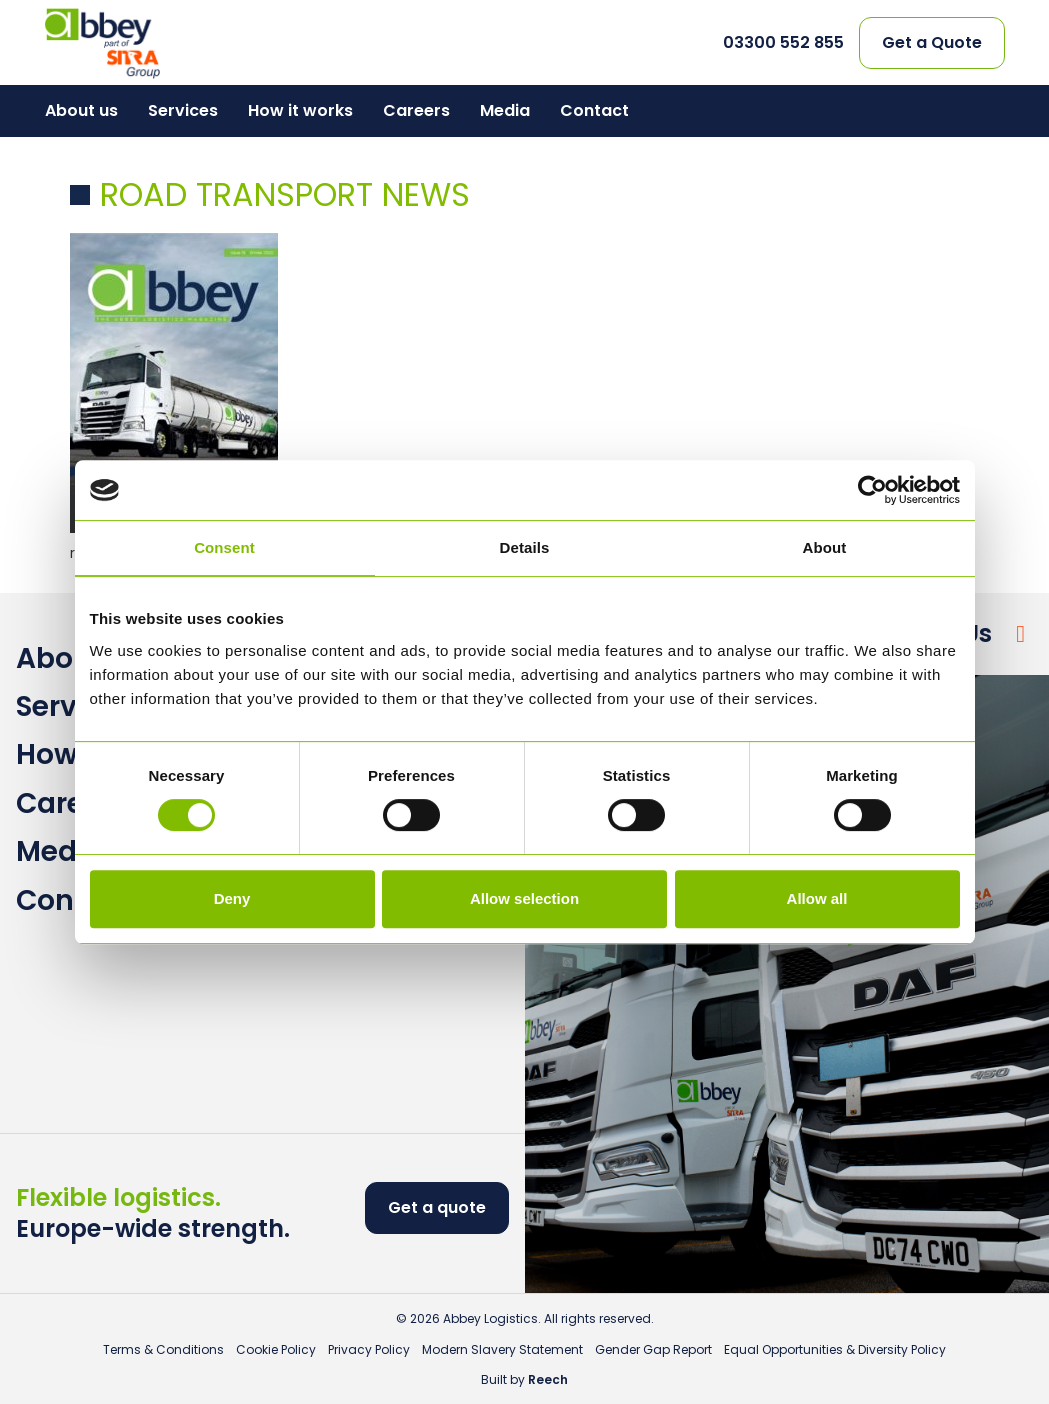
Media (505, 110)
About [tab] (825, 547)
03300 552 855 (783, 43)
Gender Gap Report (653, 1349)
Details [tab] (525, 547)
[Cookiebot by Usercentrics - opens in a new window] (872, 490)
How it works (300, 110)
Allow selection (524, 898)
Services (183, 110)
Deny (232, 898)
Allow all (817, 898)
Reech (548, 1379)
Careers (416, 110)
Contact (594, 110)
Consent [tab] (224, 547)
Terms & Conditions (163, 1349)
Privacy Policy (369, 1349)
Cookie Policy (276, 1349)
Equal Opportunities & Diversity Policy (835, 1349)
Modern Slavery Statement (502, 1349)
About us (81, 110)
